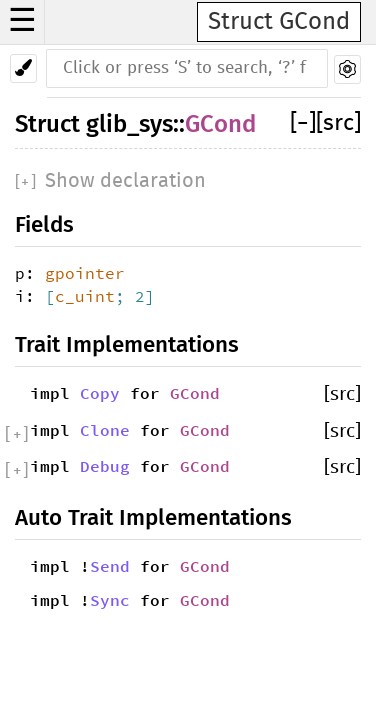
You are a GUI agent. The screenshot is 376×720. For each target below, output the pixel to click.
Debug (105, 466)
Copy (100, 393)
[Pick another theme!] (23, 68)
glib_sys (129, 124)
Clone (105, 430)
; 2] (135, 296)
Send (110, 566)
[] (303, 123)
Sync (110, 600)
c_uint (85, 296)
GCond (220, 124)
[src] (338, 123)
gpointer (85, 273)
